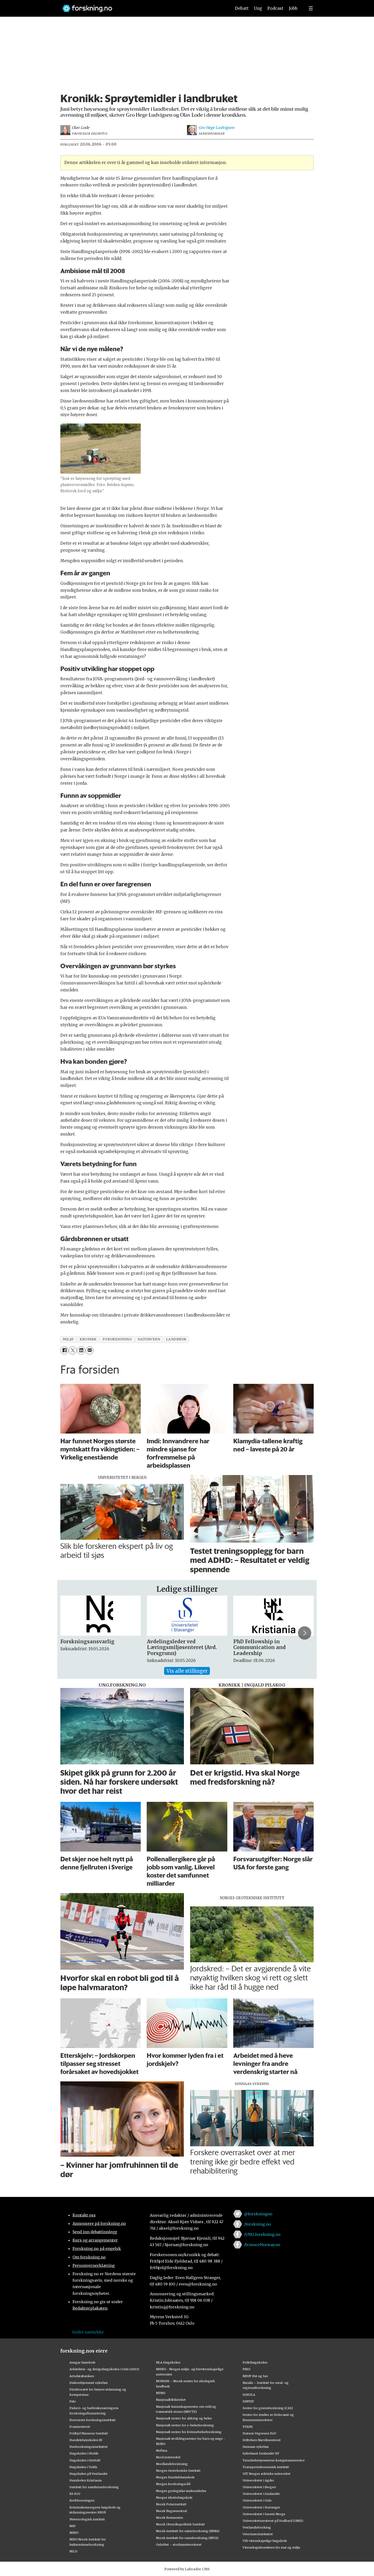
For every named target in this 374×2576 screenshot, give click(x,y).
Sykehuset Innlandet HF (261, 2453)
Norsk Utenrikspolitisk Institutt (180, 2524)
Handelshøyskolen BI (85, 2440)
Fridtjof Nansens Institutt (88, 2433)
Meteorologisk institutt (87, 2519)
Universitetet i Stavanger (261, 2507)
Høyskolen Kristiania (85, 2480)
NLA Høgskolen (168, 2362)
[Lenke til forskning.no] (142, 6)
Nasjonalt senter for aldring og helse (184, 2418)
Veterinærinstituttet (258, 2534)
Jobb (293, 8)
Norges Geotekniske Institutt (178, 2470)
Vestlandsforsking (257, 2527)
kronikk (88, 1339)
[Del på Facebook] (64, 1350)
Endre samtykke (88, 2332)
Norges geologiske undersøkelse (181, 2491)
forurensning (117, 1339)
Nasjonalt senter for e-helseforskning (185, 2425)
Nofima (161, 2450)
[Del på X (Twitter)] (73, 1350)
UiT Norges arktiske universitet (267, 2473)
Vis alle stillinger (187, 1671)
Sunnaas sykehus (256, 2447)
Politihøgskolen (255, 2362)
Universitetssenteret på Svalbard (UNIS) (273, 2521)
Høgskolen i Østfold (84, 2460)
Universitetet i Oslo (257, 2500)
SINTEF (248, 2401)
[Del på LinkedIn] (81, 1350)
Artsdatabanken (81, 2376)
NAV (72, 2526)
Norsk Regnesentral (171, 2511)
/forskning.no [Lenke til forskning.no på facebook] (257, 2224)
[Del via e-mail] (90, 1350)
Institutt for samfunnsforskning (94, 2487)
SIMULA (249, 2394)
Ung (258, 8)
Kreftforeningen (81, 2500)
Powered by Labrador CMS (187, 2569)
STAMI (248, 2426)
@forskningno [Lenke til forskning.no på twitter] (258, 2213)
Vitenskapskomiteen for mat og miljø (271, 2547)
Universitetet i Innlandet (261, 2494)
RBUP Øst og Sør (255, 2376)
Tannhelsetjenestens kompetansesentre (274, 2460)
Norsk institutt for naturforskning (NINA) (187, 2531)
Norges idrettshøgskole (174, 2497)
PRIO (246, 2369)
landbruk (176, 1339)
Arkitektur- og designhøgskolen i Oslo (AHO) (104, 2369)
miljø (68, 1339)
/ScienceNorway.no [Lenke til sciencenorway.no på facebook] (262, 2244)
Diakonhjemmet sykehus (88, 2383)
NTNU (160, 2393)
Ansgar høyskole (82, 2362)
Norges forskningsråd (173, 2484)
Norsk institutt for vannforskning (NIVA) (187, 2538)
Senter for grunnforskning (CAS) (268, 2408)
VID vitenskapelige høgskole (265, 2541)
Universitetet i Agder (258, 2480)
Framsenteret (79, 2426)
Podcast (275, 8)
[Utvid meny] (311, 8)
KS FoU (74, 2494)
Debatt (242, 8)
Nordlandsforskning (172, 2464)
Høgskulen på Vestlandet (88, 2473)
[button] (304, 1633)
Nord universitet (168, 2457)
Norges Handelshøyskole (175, 2477)
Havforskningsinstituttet (88, 2447)
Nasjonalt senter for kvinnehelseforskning (189, 2432)
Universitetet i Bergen (259, 2487)
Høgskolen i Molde (84, 2453)
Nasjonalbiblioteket (171, 2399)
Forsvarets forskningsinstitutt (92, 2420)
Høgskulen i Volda (83, 2467)
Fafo (72, 2401)
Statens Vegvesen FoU (259, 2433)
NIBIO (74, 2532)
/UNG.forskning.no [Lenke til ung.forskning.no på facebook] (262, 2234)
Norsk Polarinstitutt (171, 2504)
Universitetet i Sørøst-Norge (264, 2514)
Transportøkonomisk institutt (266, 2467)
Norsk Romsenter (169, 2517)
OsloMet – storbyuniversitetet (179, 2544)
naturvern (149, 1339)
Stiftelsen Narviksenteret (262, 2440)
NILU (73, 2551)
